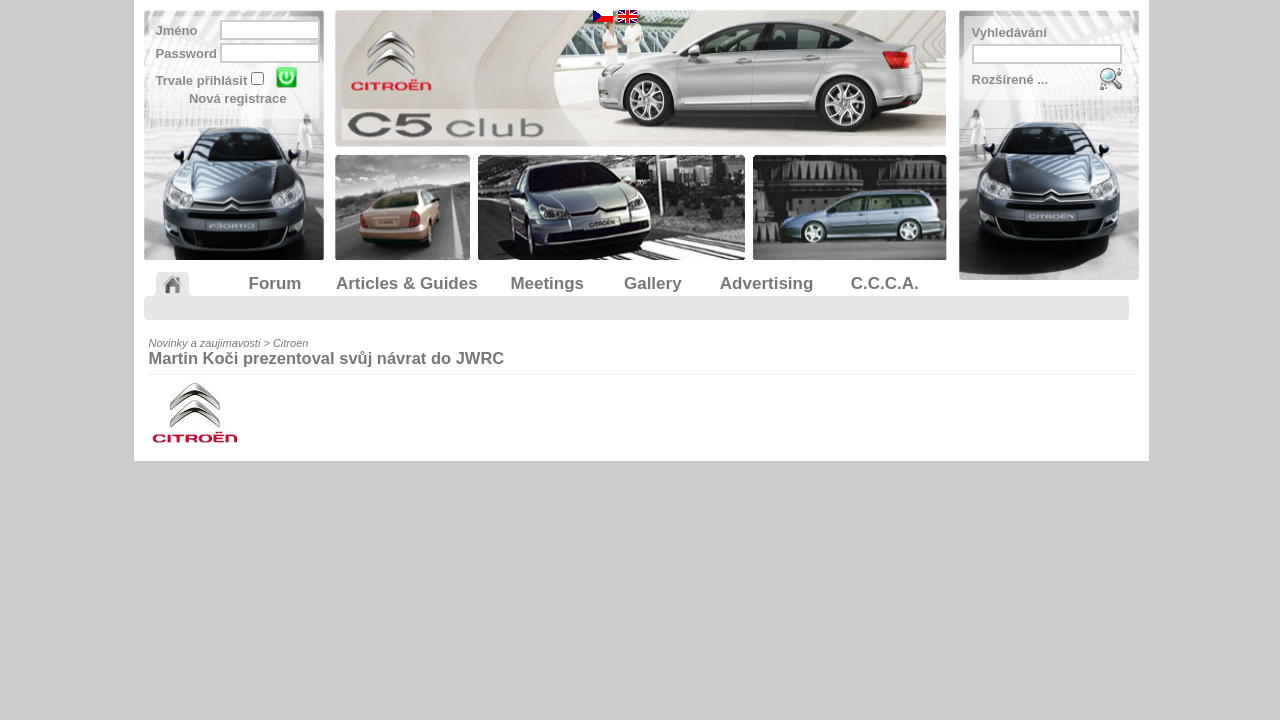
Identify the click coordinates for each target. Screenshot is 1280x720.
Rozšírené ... (1010, 79)
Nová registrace (238, 98)
